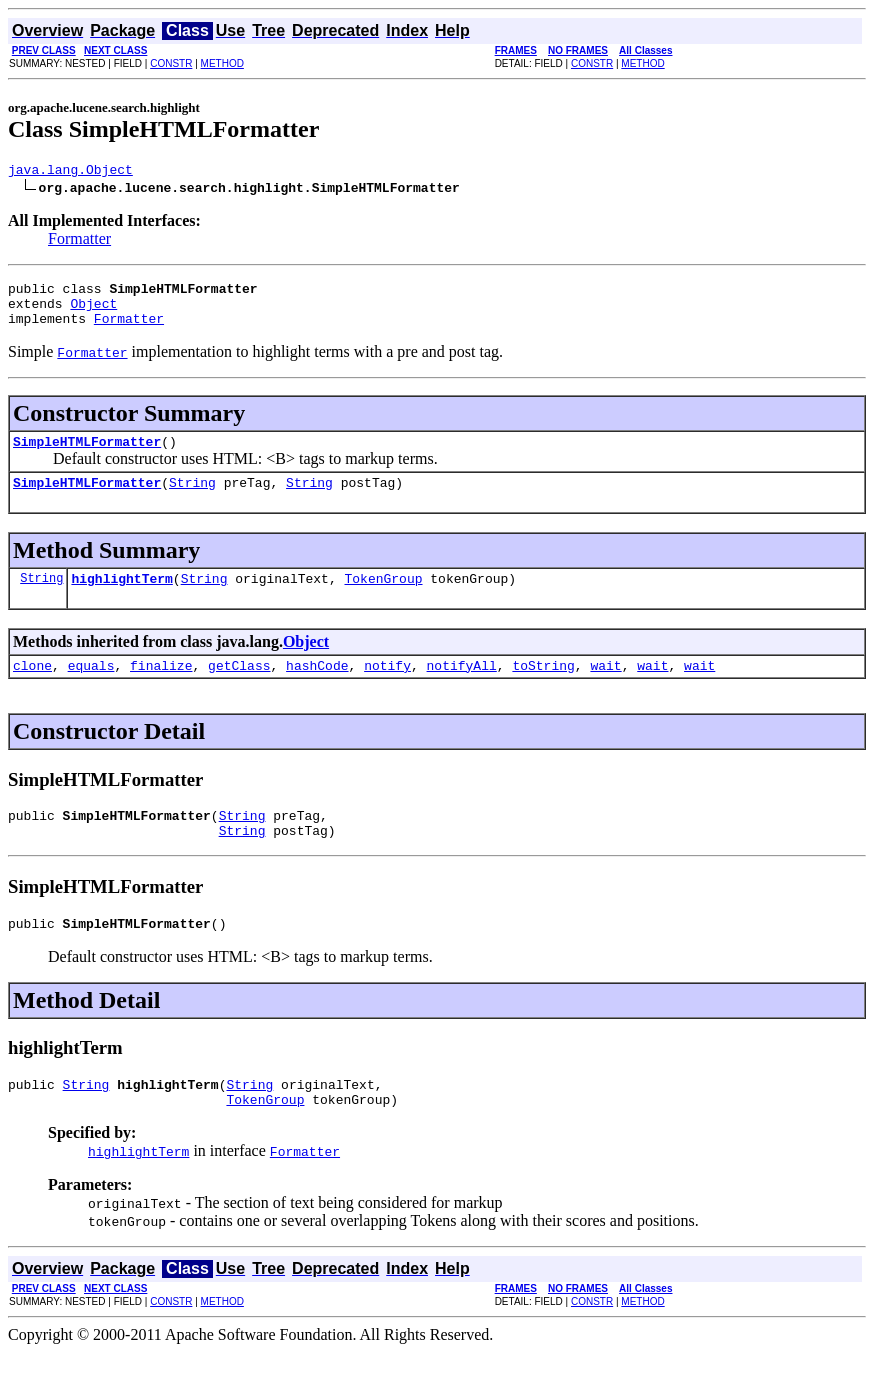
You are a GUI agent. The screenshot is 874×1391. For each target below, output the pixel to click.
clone (32, 689)
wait (605, 689)
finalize (161, 689)
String (192, 500)
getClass (239, 689)
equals (91, 689)
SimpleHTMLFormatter (87, 456)
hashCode (317, 689)
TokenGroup (383, 599)
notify (387, 689)
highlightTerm (121, 599)
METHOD (222, 63)
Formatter (79, 241)
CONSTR (171, 63)
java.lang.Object (70, 172)
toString (543, 689)
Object (93, 312)
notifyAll (462, 689)
